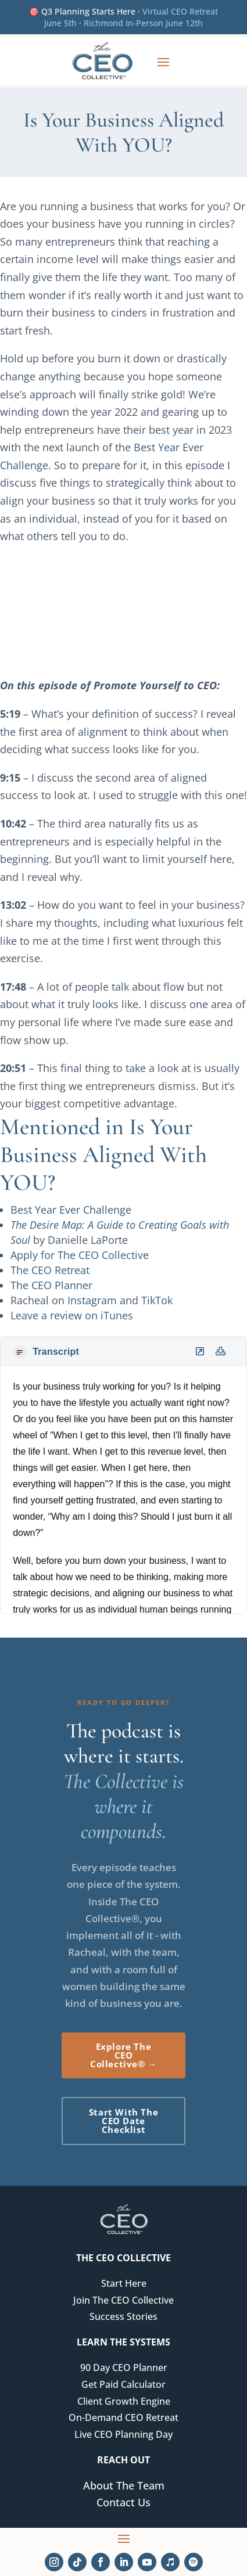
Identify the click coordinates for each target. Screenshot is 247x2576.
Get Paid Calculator (123, 2384)
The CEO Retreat (50, 1270)
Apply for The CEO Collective (79, 1255)
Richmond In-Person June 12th (143, 22)
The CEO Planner (51, 1285)
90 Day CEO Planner (123, 2367)
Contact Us (123, 2502)
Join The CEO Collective (123, 2300)
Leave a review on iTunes (71, 1315)
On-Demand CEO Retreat (123, 2417)
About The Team (123, 2485)
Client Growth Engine (123, 2401)
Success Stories (123, 2316)
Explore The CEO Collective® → (123, 2055)
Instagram (92, 1300)
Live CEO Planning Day (123, 2434)
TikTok (157, 1300)
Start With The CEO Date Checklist (123, 2120)
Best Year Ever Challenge (70, 1210)
